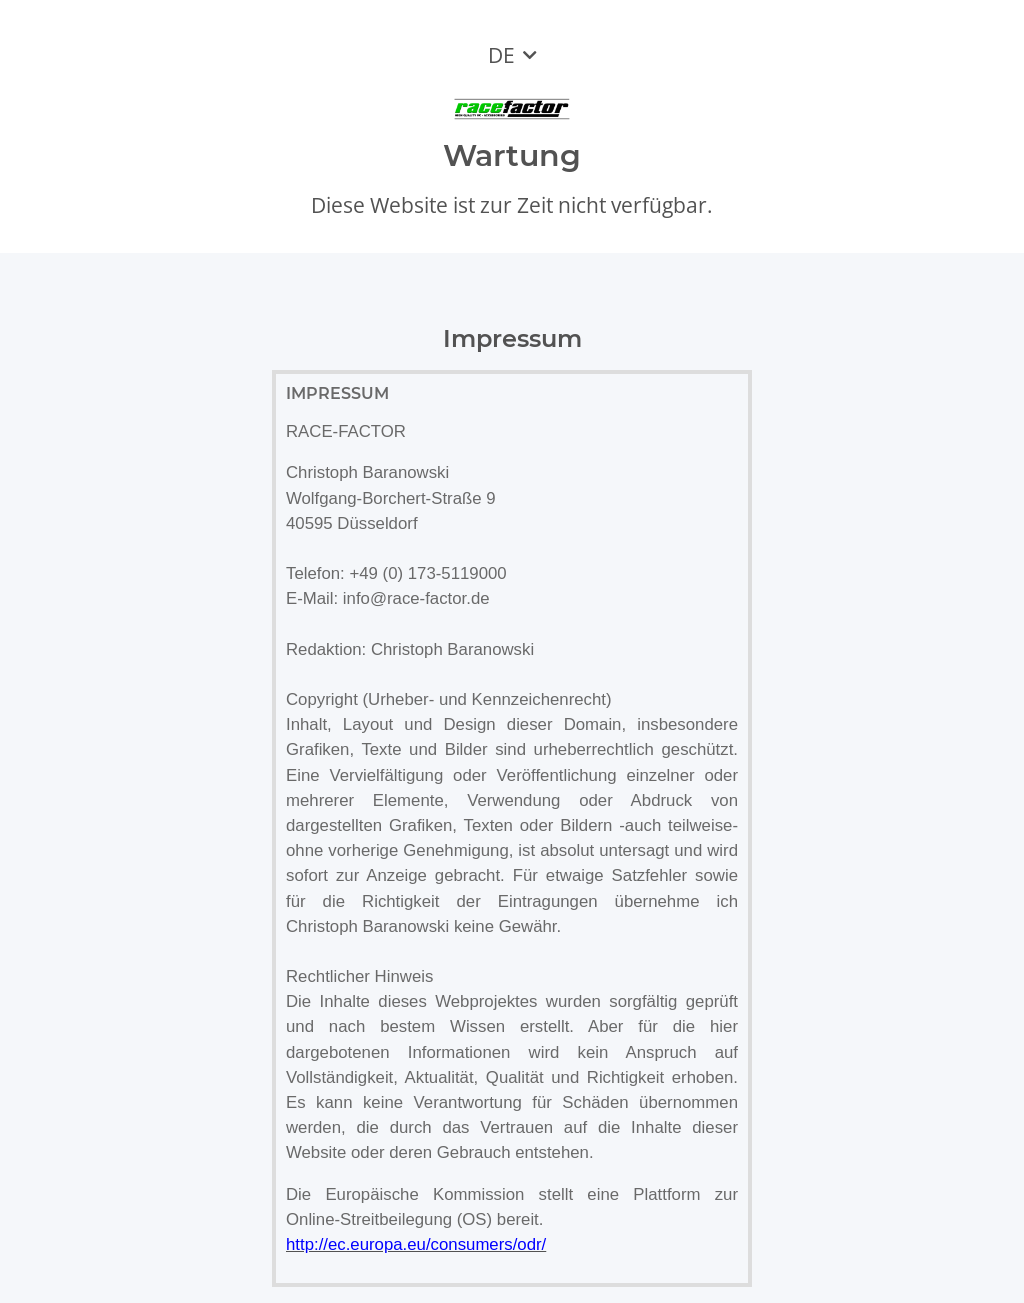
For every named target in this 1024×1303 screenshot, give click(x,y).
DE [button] (501, 55)
